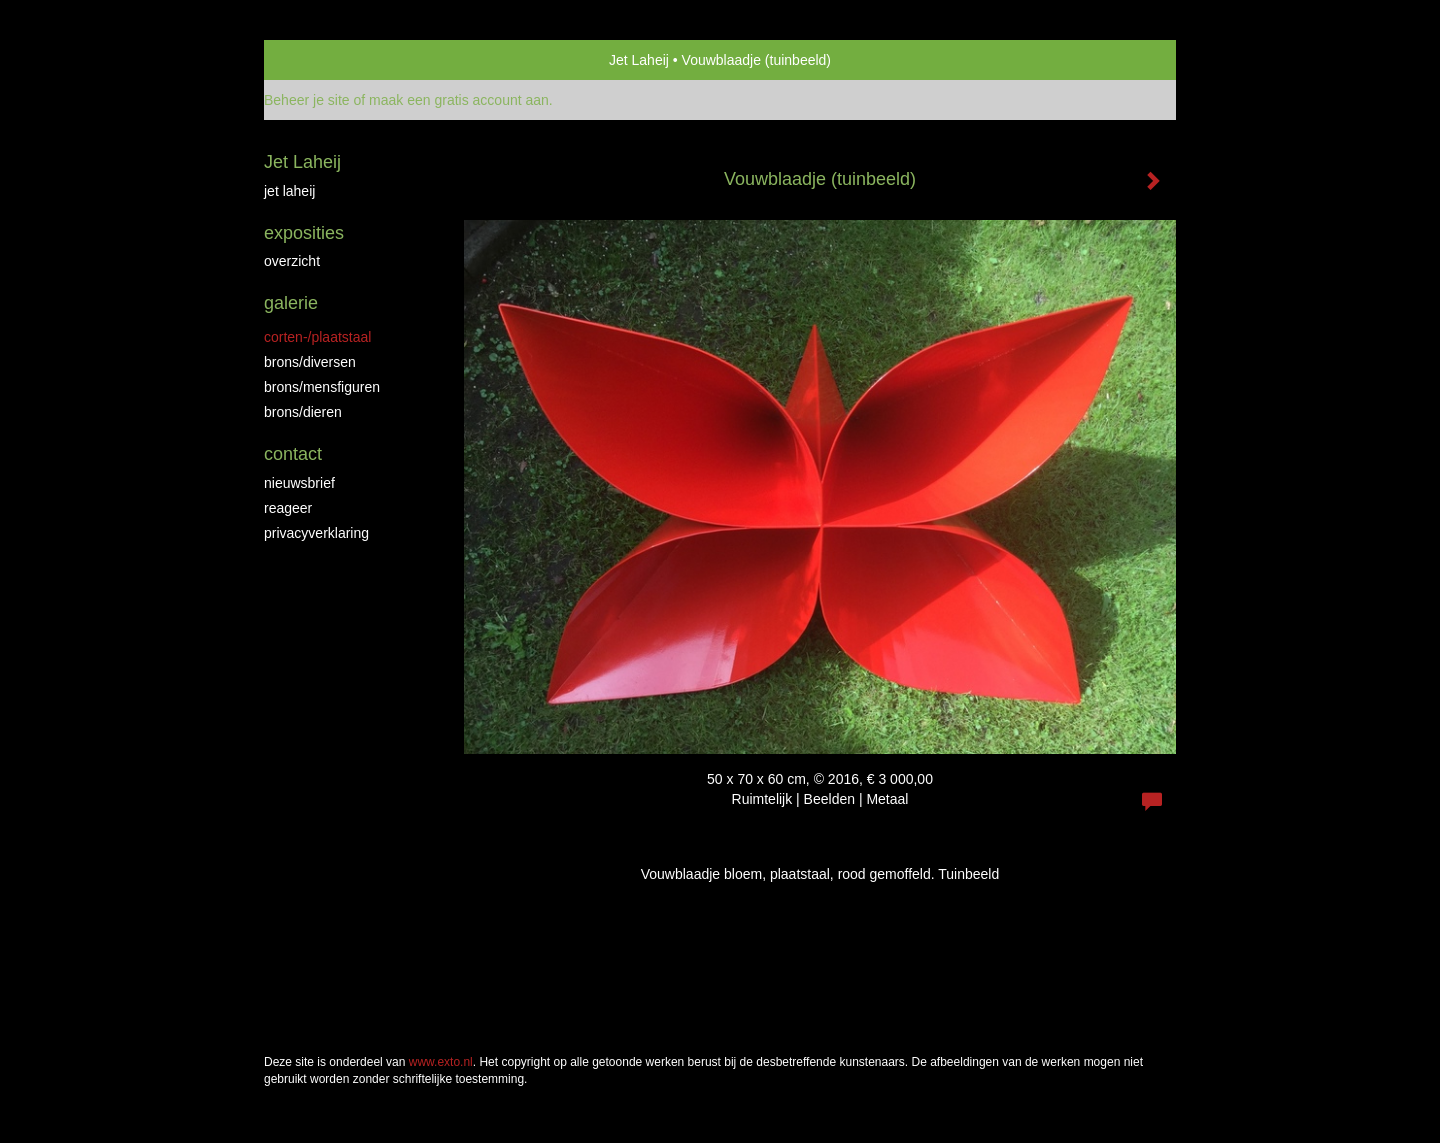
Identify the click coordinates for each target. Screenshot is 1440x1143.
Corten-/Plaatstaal (317, 337)
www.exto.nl (441, 1062)
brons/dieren (303, 412)
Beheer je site (307, 100)
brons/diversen (310, 362)
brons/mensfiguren (322, 387)
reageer (288, 508)
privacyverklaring (316, 533)
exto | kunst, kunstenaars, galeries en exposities (320, 60)
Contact (293, 454)
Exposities (304, 233)
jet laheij (289, 191)
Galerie (291, 303)
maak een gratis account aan (459, 100)
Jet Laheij (639, 60)
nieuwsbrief (299, 483)
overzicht (292, 261)
